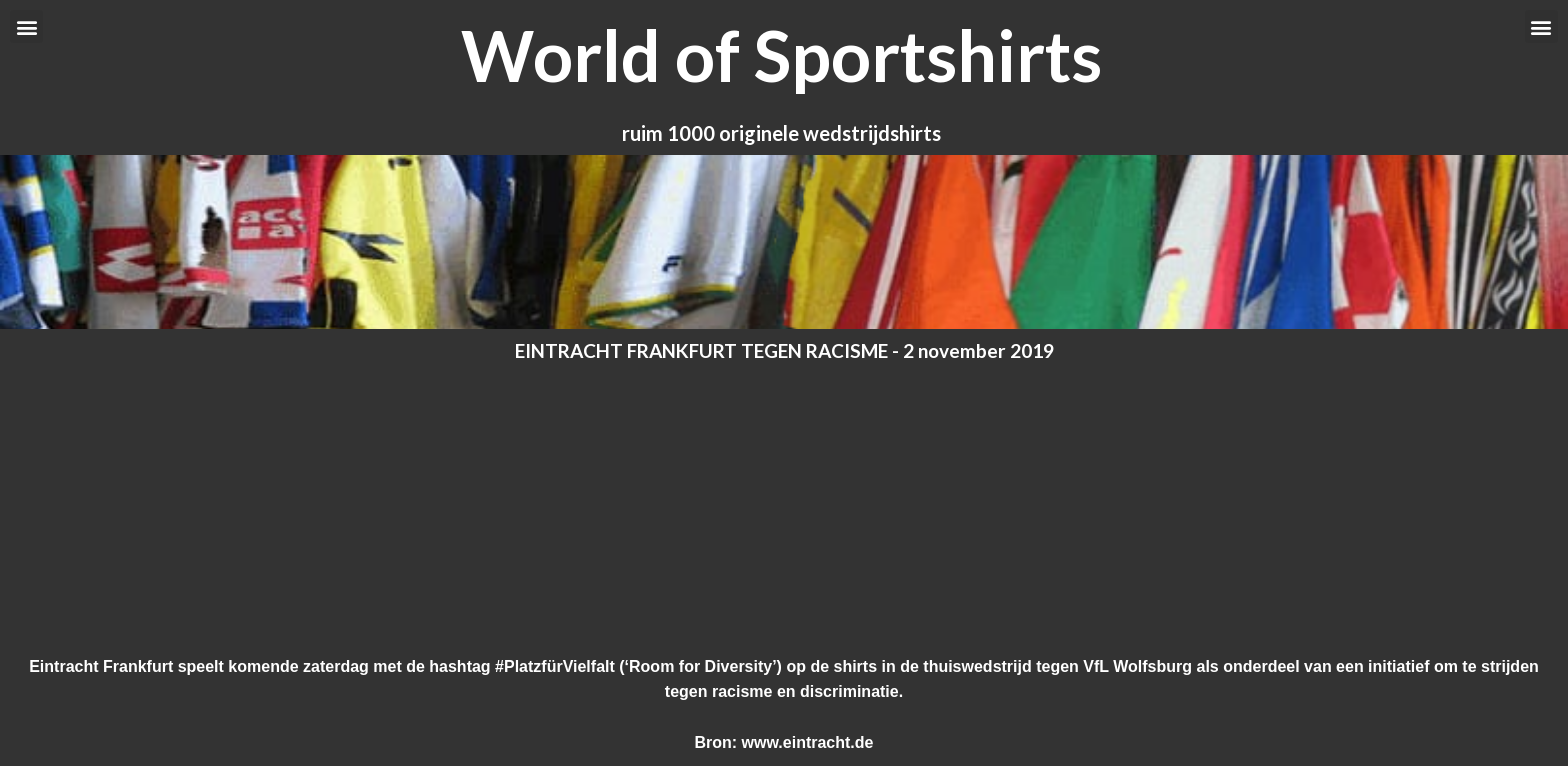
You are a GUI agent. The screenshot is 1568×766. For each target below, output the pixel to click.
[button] (26, 26)
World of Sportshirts (781, 55)
